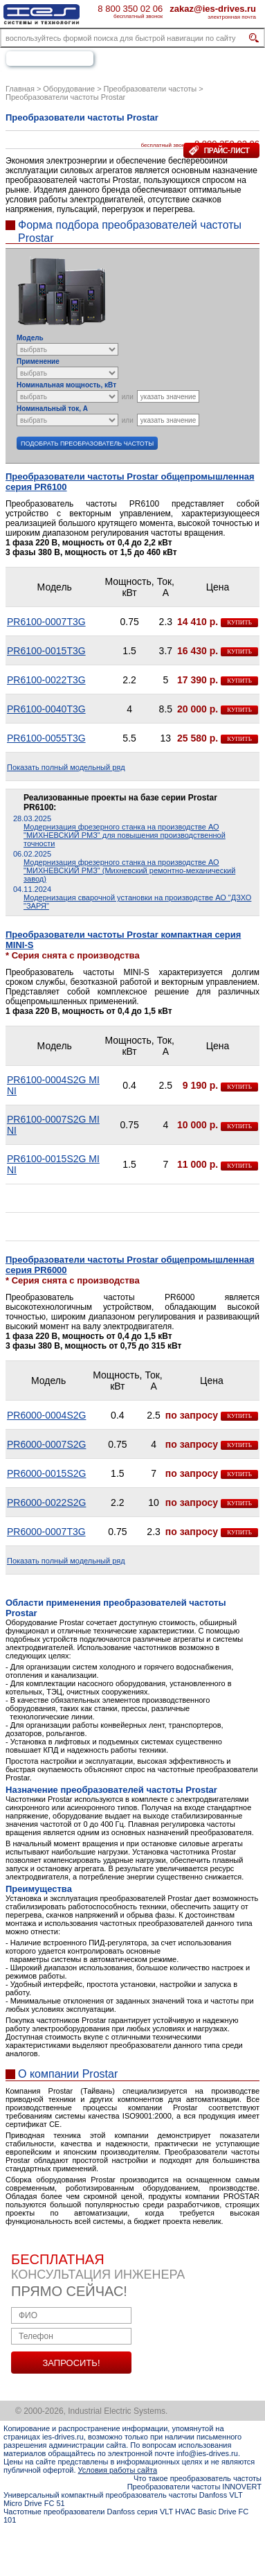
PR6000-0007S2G (46, 1444)
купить (239, 622)
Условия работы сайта (118, 2470)
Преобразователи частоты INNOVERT (194, 2486)
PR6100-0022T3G (46, 679)
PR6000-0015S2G (46, 1473)
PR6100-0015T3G (46, 650)
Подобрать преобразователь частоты (87, 443)
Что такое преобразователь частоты (198, 2478)
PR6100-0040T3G (46, 709)
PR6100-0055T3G (46, 738)
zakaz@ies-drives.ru (213, 8)
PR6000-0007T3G (46, 1531)
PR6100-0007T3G (46, 621)
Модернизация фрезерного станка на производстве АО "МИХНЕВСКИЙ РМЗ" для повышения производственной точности (125, 835)
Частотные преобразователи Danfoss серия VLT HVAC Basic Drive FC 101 (125, 2515)
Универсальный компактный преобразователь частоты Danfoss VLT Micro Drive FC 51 (122, 2499)
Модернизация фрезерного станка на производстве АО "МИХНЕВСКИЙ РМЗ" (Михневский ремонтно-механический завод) (129, 870)
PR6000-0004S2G (46, 1415)
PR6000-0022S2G (46, 1502)
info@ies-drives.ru (207, 2453)
